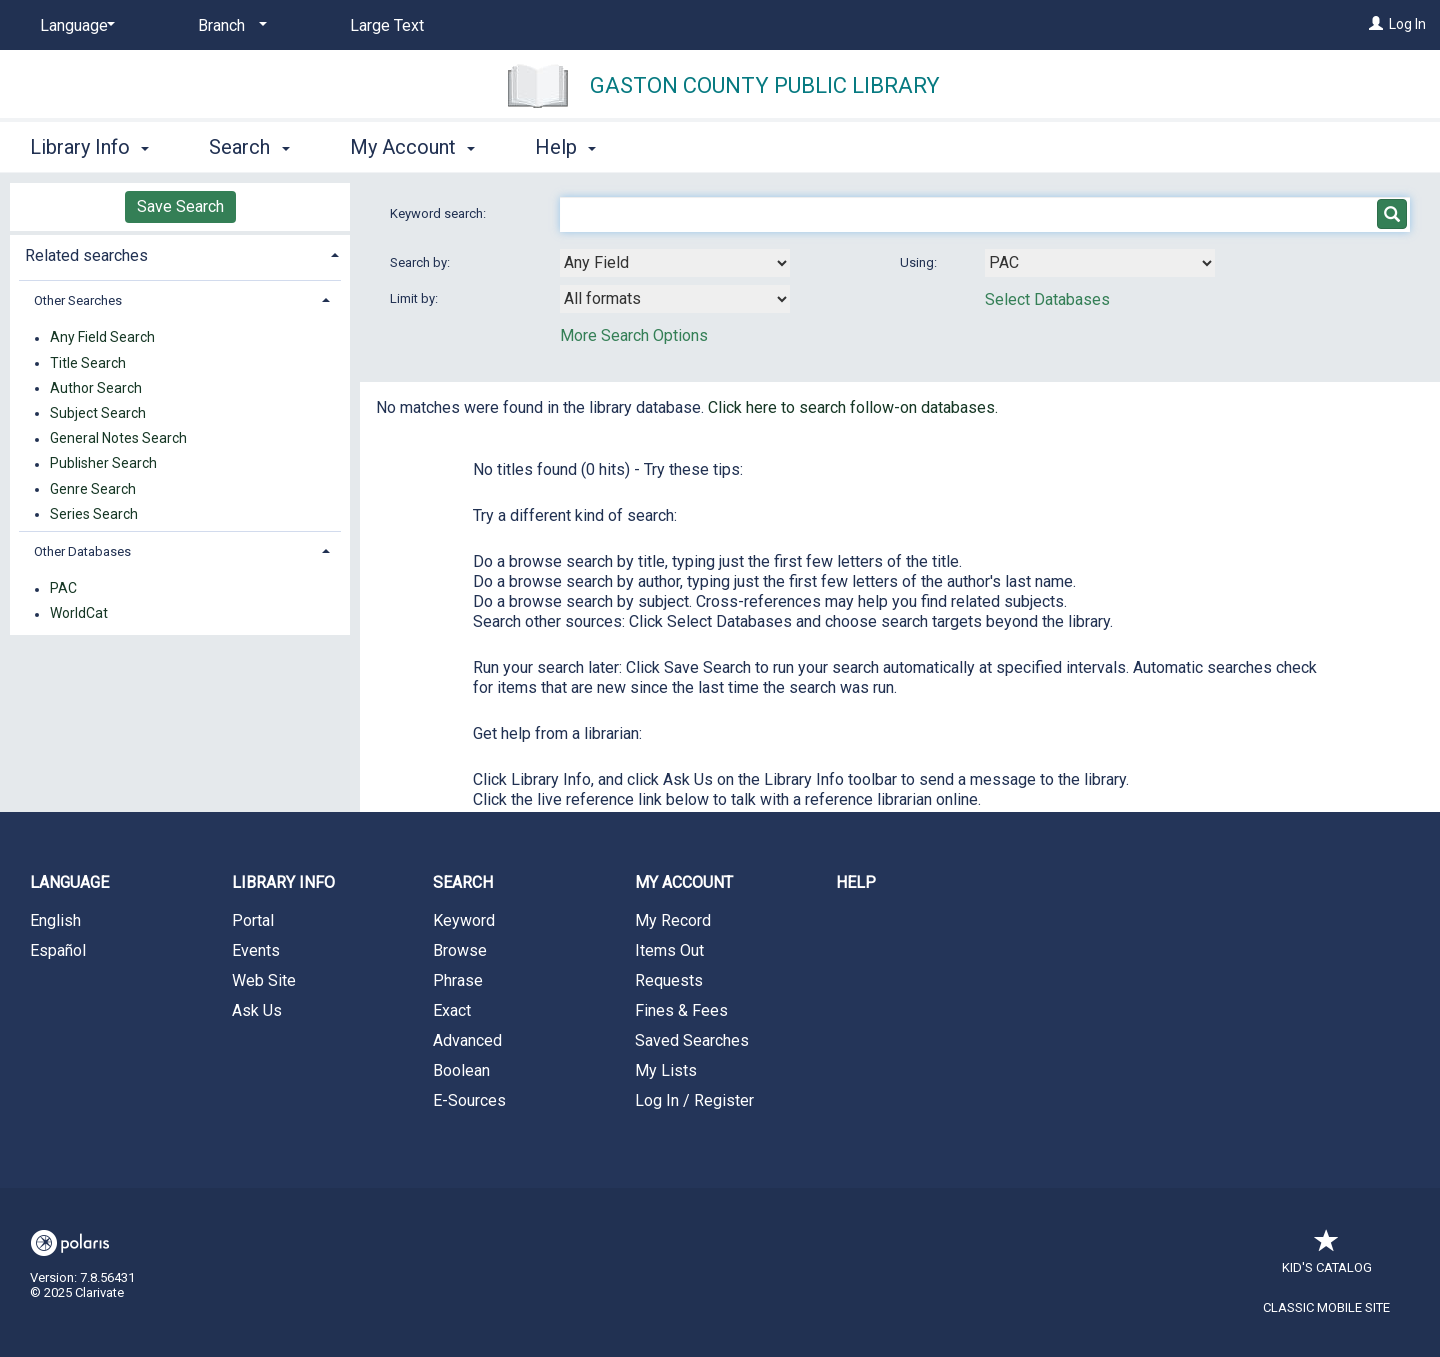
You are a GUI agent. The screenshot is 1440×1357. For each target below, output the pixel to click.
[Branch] (229, 26)
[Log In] (1376, 24)
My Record (673, 920)
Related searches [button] (86, 255)
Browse (460, 950)
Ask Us (257, 1010)
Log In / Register (694, 1100)
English (55, 920)
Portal (253, 920)
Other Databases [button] (82, 551)
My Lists (666, 1070)
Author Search (96, 388)
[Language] (74, 26)
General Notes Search (118, 439)
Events (256, 950)
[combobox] (675, 263)
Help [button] (565, 147)
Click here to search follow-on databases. (853, 407)
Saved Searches (692, 1040)
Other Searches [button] (78, 300)
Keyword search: (439, 213)
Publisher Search (103, 464)
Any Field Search (102, 338)
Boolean (461, 1070)
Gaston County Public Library (765, 85)
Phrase (458, 980)
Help (856, 882)
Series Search (94, 514)
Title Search (88, 363)
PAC (63, 589)
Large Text (387, 25)
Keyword (464, 920)
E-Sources (469, 1100)
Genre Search (93, 489)
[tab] (180, 253)
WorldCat (79, 614)
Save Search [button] (180, 206)
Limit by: (415, 298)
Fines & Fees (681, 1010)
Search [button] (249, 147)
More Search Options (634, 335)
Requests (669, 980)
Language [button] (69, 882)
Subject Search (98, 413)
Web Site (264, 980)
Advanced (467, 1040)
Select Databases (1047, 299)
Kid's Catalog (1327, 1257)
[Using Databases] (1100, 263)
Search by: (421, 262)
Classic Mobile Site (1326, 1307)
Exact (452, 1010)
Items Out (669, 950)
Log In (1407, 24)
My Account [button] (412, 147)
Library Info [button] (89, 147)
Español (58, 950)
